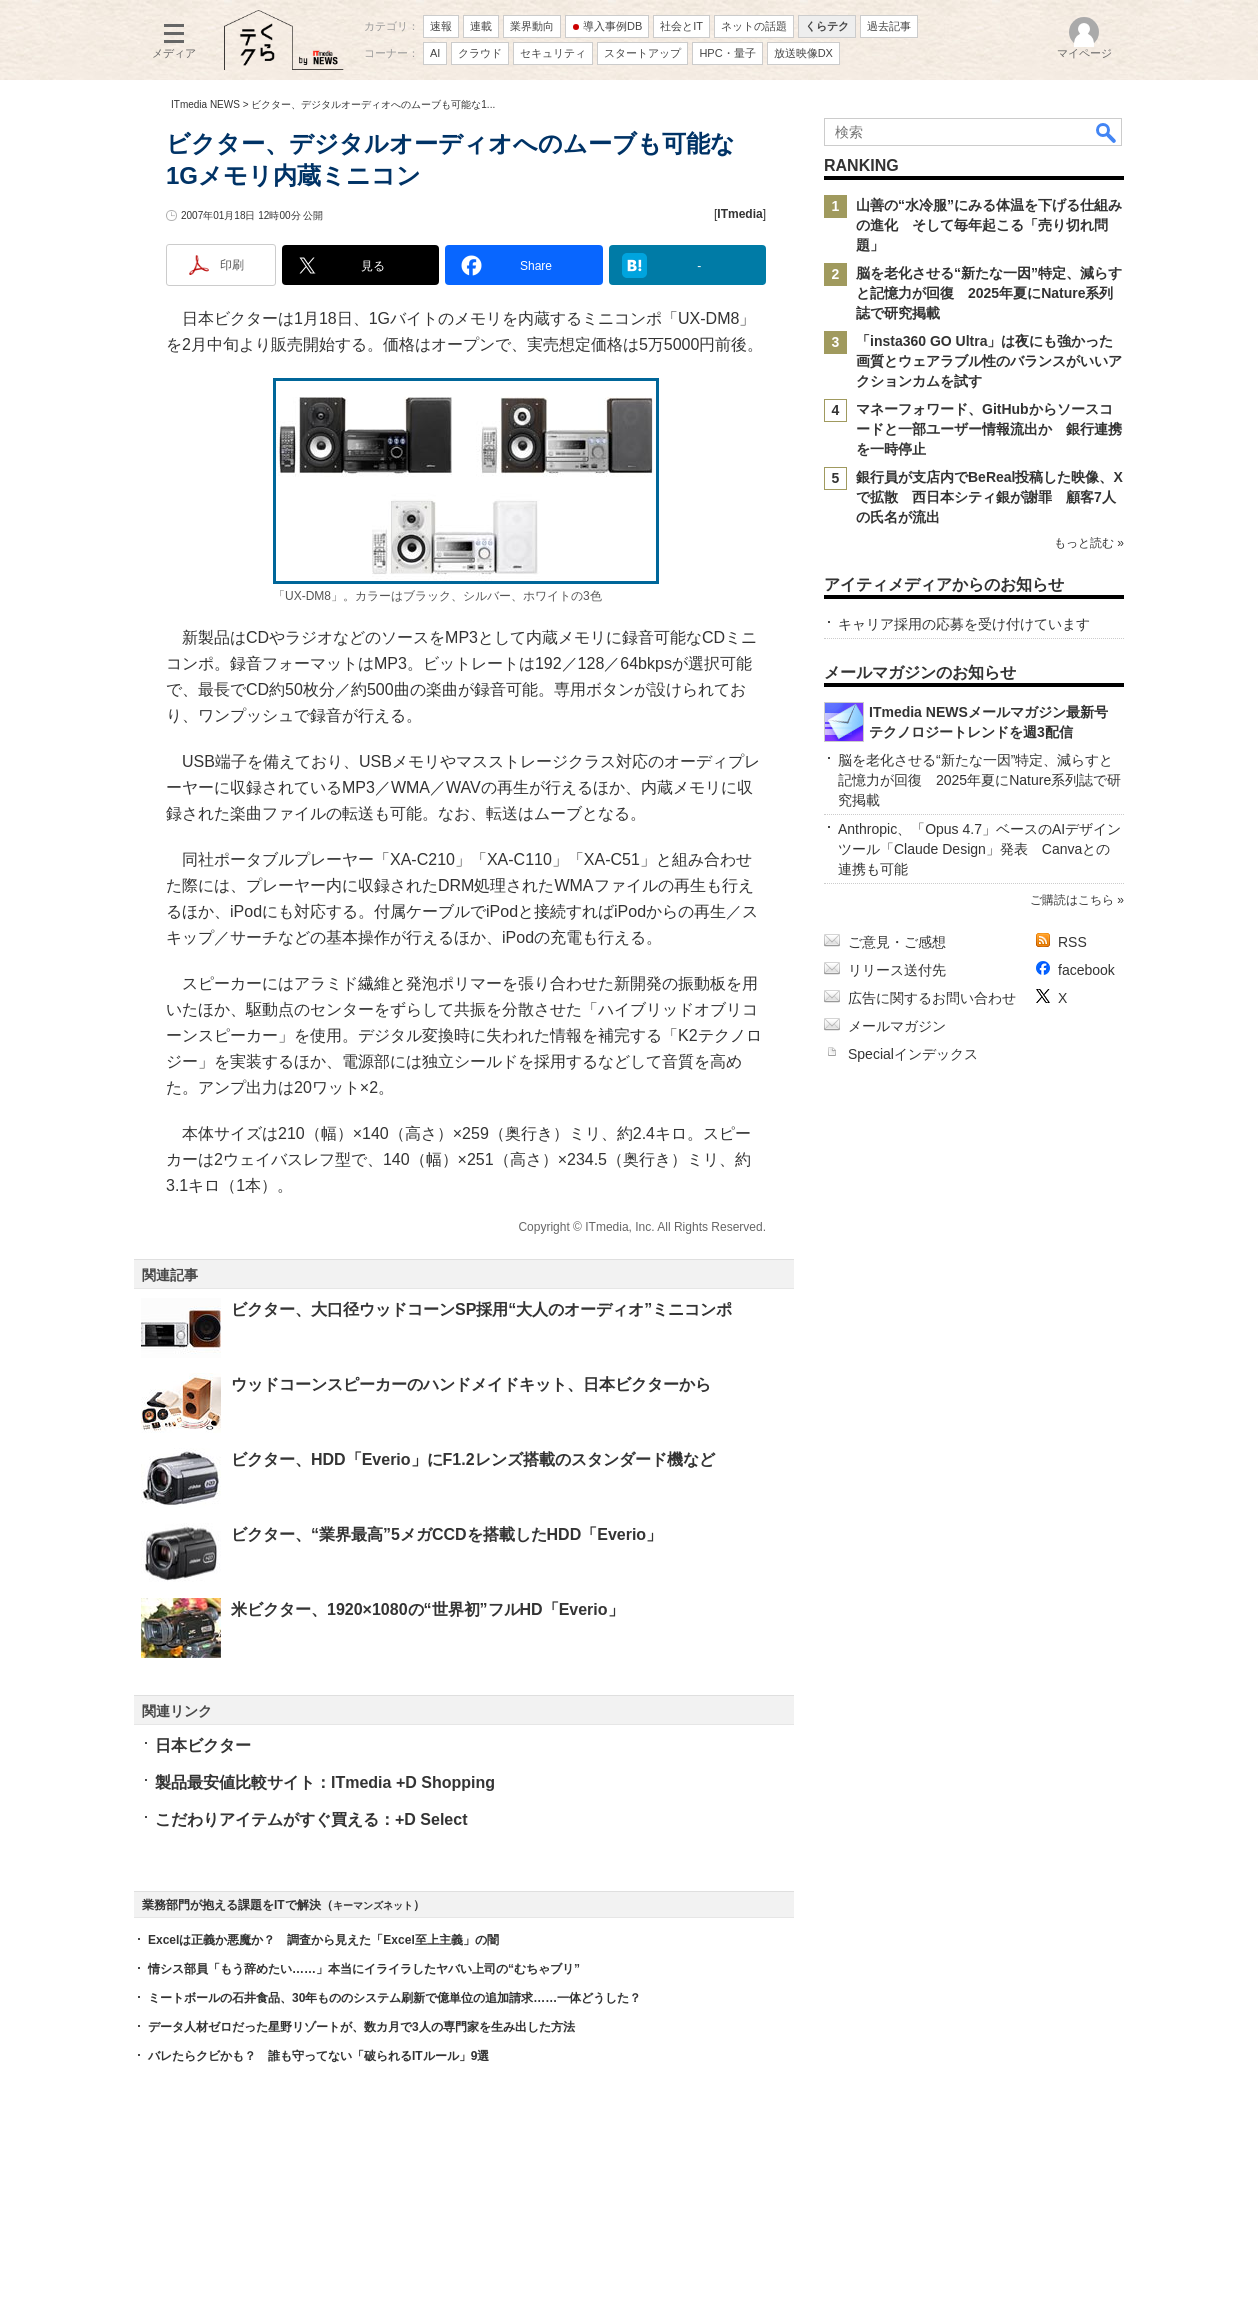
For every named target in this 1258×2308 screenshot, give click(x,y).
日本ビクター (203, 1745)
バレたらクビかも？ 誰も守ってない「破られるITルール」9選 (318, 2056)
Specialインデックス (913, 1054)
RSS (1072, 942)
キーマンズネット (373, 1905)
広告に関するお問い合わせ (932, 998)
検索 (1107, 132)
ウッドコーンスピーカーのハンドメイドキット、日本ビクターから (471, 1384)
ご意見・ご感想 (897, 942)
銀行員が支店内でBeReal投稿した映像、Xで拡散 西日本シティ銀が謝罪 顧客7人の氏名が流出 (989, 497)
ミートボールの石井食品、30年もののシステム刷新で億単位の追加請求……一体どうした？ (394, 1998)
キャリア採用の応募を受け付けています (964, 624)
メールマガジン (897, 1026)
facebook (1086, 970)
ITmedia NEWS (205, 104)
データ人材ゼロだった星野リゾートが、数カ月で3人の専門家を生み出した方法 (361, 2027)
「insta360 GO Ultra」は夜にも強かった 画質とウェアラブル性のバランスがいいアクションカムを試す (992, 361)
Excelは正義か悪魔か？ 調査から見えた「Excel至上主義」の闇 (323, 1940)
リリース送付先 (897, 970)
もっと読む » (1089, 543)
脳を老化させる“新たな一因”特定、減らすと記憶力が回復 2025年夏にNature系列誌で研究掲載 (989, 293)
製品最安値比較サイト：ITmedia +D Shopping (325, 1782)
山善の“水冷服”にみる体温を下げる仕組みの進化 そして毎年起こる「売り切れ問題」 (989, 225)
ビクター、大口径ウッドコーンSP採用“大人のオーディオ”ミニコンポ (481, 1309)
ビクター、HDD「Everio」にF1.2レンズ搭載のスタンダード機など (473, 1459)
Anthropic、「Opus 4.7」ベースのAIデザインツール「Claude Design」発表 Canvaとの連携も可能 (979, 849)
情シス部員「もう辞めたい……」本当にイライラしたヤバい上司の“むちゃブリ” (364, 1969)
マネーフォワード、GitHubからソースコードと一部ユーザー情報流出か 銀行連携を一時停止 (989, 429)
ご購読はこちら (1072, 900)
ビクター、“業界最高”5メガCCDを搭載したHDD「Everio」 (446, 1534)
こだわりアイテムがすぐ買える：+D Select (311, 1819)
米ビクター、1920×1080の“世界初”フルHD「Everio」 (427, 1609)
